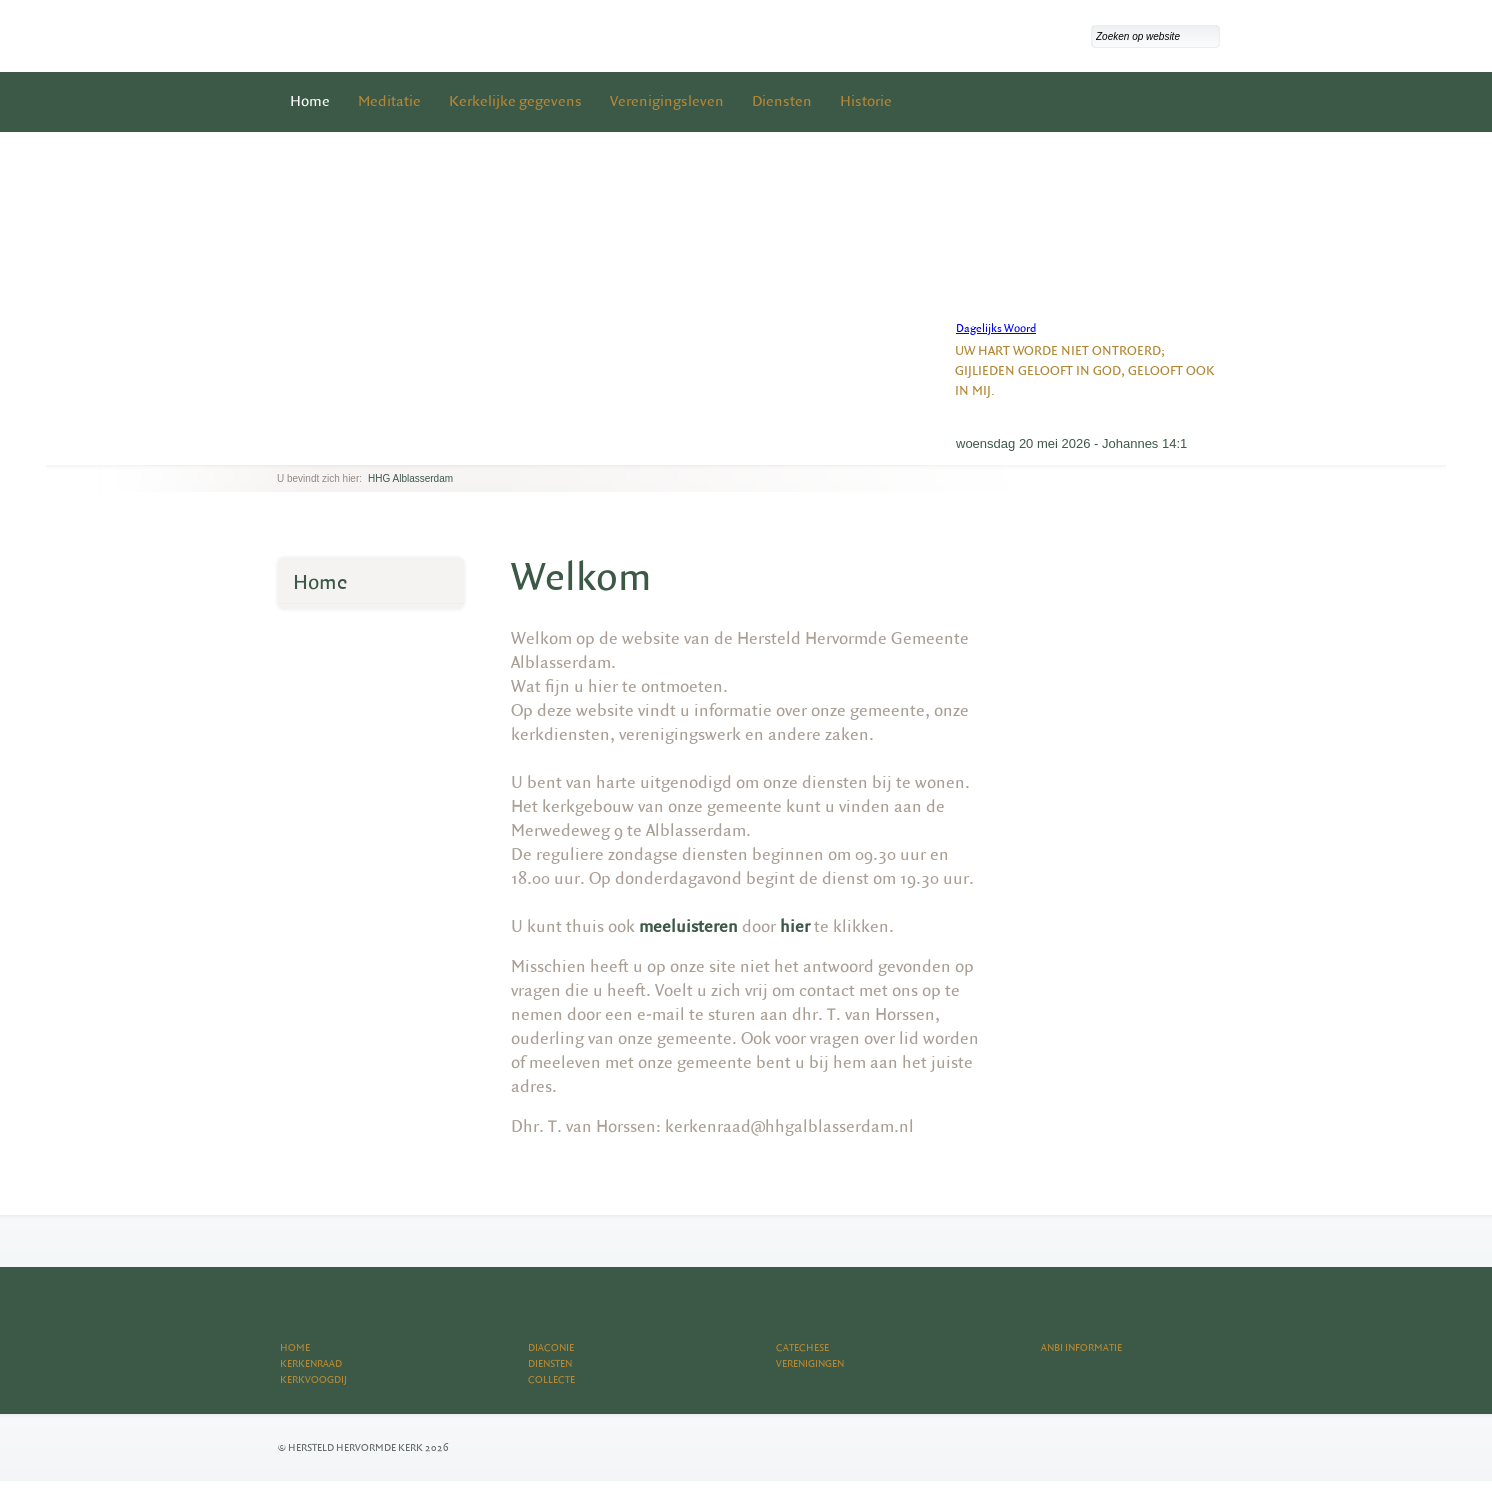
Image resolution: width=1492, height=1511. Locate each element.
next (306, 449)
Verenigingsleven (667, 101)
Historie (866, 101)
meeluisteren (688, 926)
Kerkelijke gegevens (515, 101)
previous (282, 449)
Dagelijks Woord (996, 328)
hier (795, 926)
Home (310, 101)
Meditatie (389, 101)
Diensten (782, 101)
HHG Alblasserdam (410, 478)
